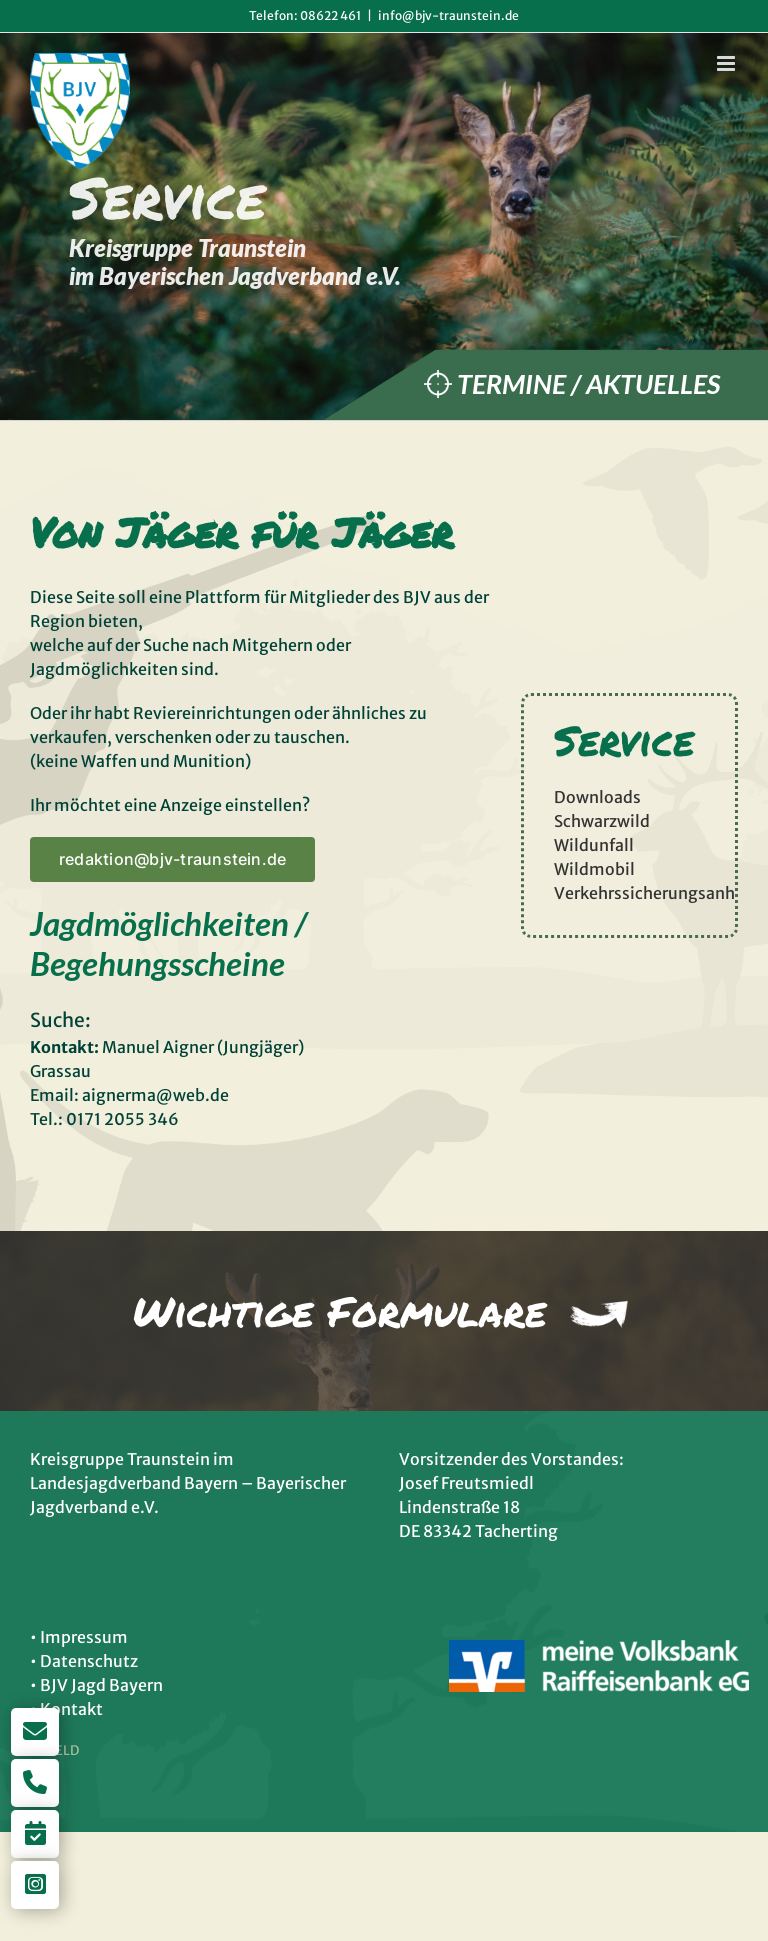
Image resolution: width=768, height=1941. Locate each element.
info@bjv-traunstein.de (448, 15)
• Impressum (79, 1637)
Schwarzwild (602, 821)
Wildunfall (594, 845)
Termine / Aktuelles (588, 383)
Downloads (597, 797)
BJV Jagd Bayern (101, 1685)
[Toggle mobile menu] (727, 63)
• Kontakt (66, 1709)
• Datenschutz (84, 1661)
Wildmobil (594, 869)
